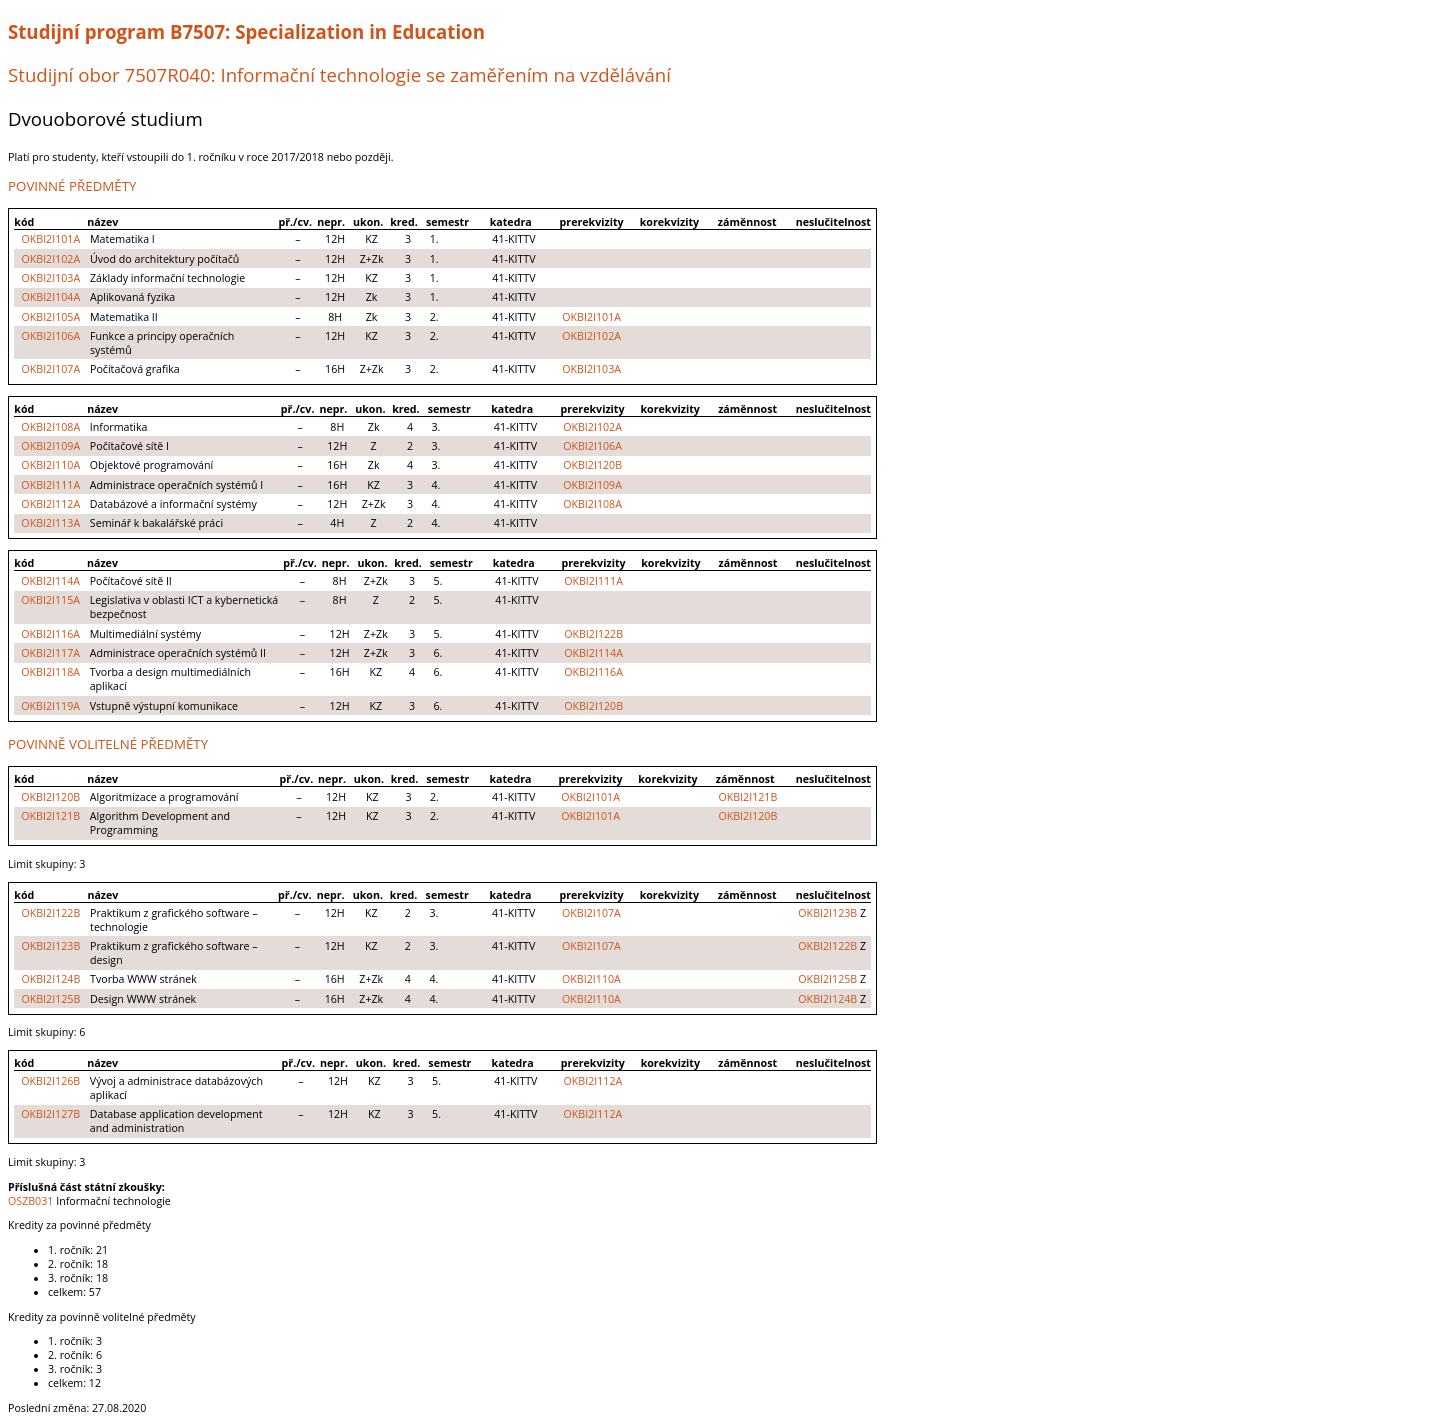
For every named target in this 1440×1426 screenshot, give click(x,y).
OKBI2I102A (50, 259)
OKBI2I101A (50, 239)
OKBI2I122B (593, 634)
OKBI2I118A (50, 672)
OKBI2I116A (50, 634)
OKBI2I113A (50, 523)
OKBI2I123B (827, 913)
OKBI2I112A (50, 504)
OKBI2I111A (50, 485)
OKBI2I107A (50, 369)
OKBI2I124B (50, 979)
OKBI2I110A (50, 465)
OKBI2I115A (50, 600)
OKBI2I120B (592, 465)
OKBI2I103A (50, 278)
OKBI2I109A (50, 446)
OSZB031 (30, 1201)
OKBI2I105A (50, 317)
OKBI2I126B (50, 1081)
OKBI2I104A (50, 297)
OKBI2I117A (50, 653)
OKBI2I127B (50, 1114)
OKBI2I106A (50, 336)
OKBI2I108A (50, 427)
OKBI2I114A (50, 581)
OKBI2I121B (747, 797)
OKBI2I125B (827, 979)
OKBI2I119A (50, 706)
